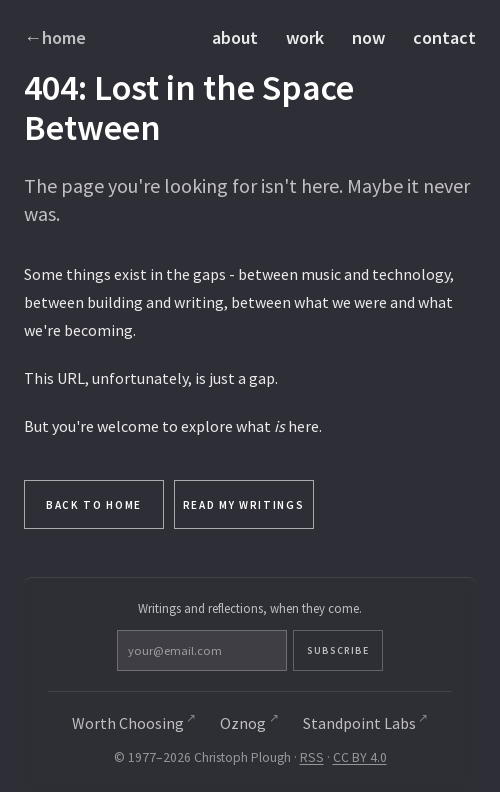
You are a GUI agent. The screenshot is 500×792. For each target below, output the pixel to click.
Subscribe (338, 650)
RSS (312, 757)
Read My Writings (244, 505)
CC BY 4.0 (360, 757)
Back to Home (94, 505)
